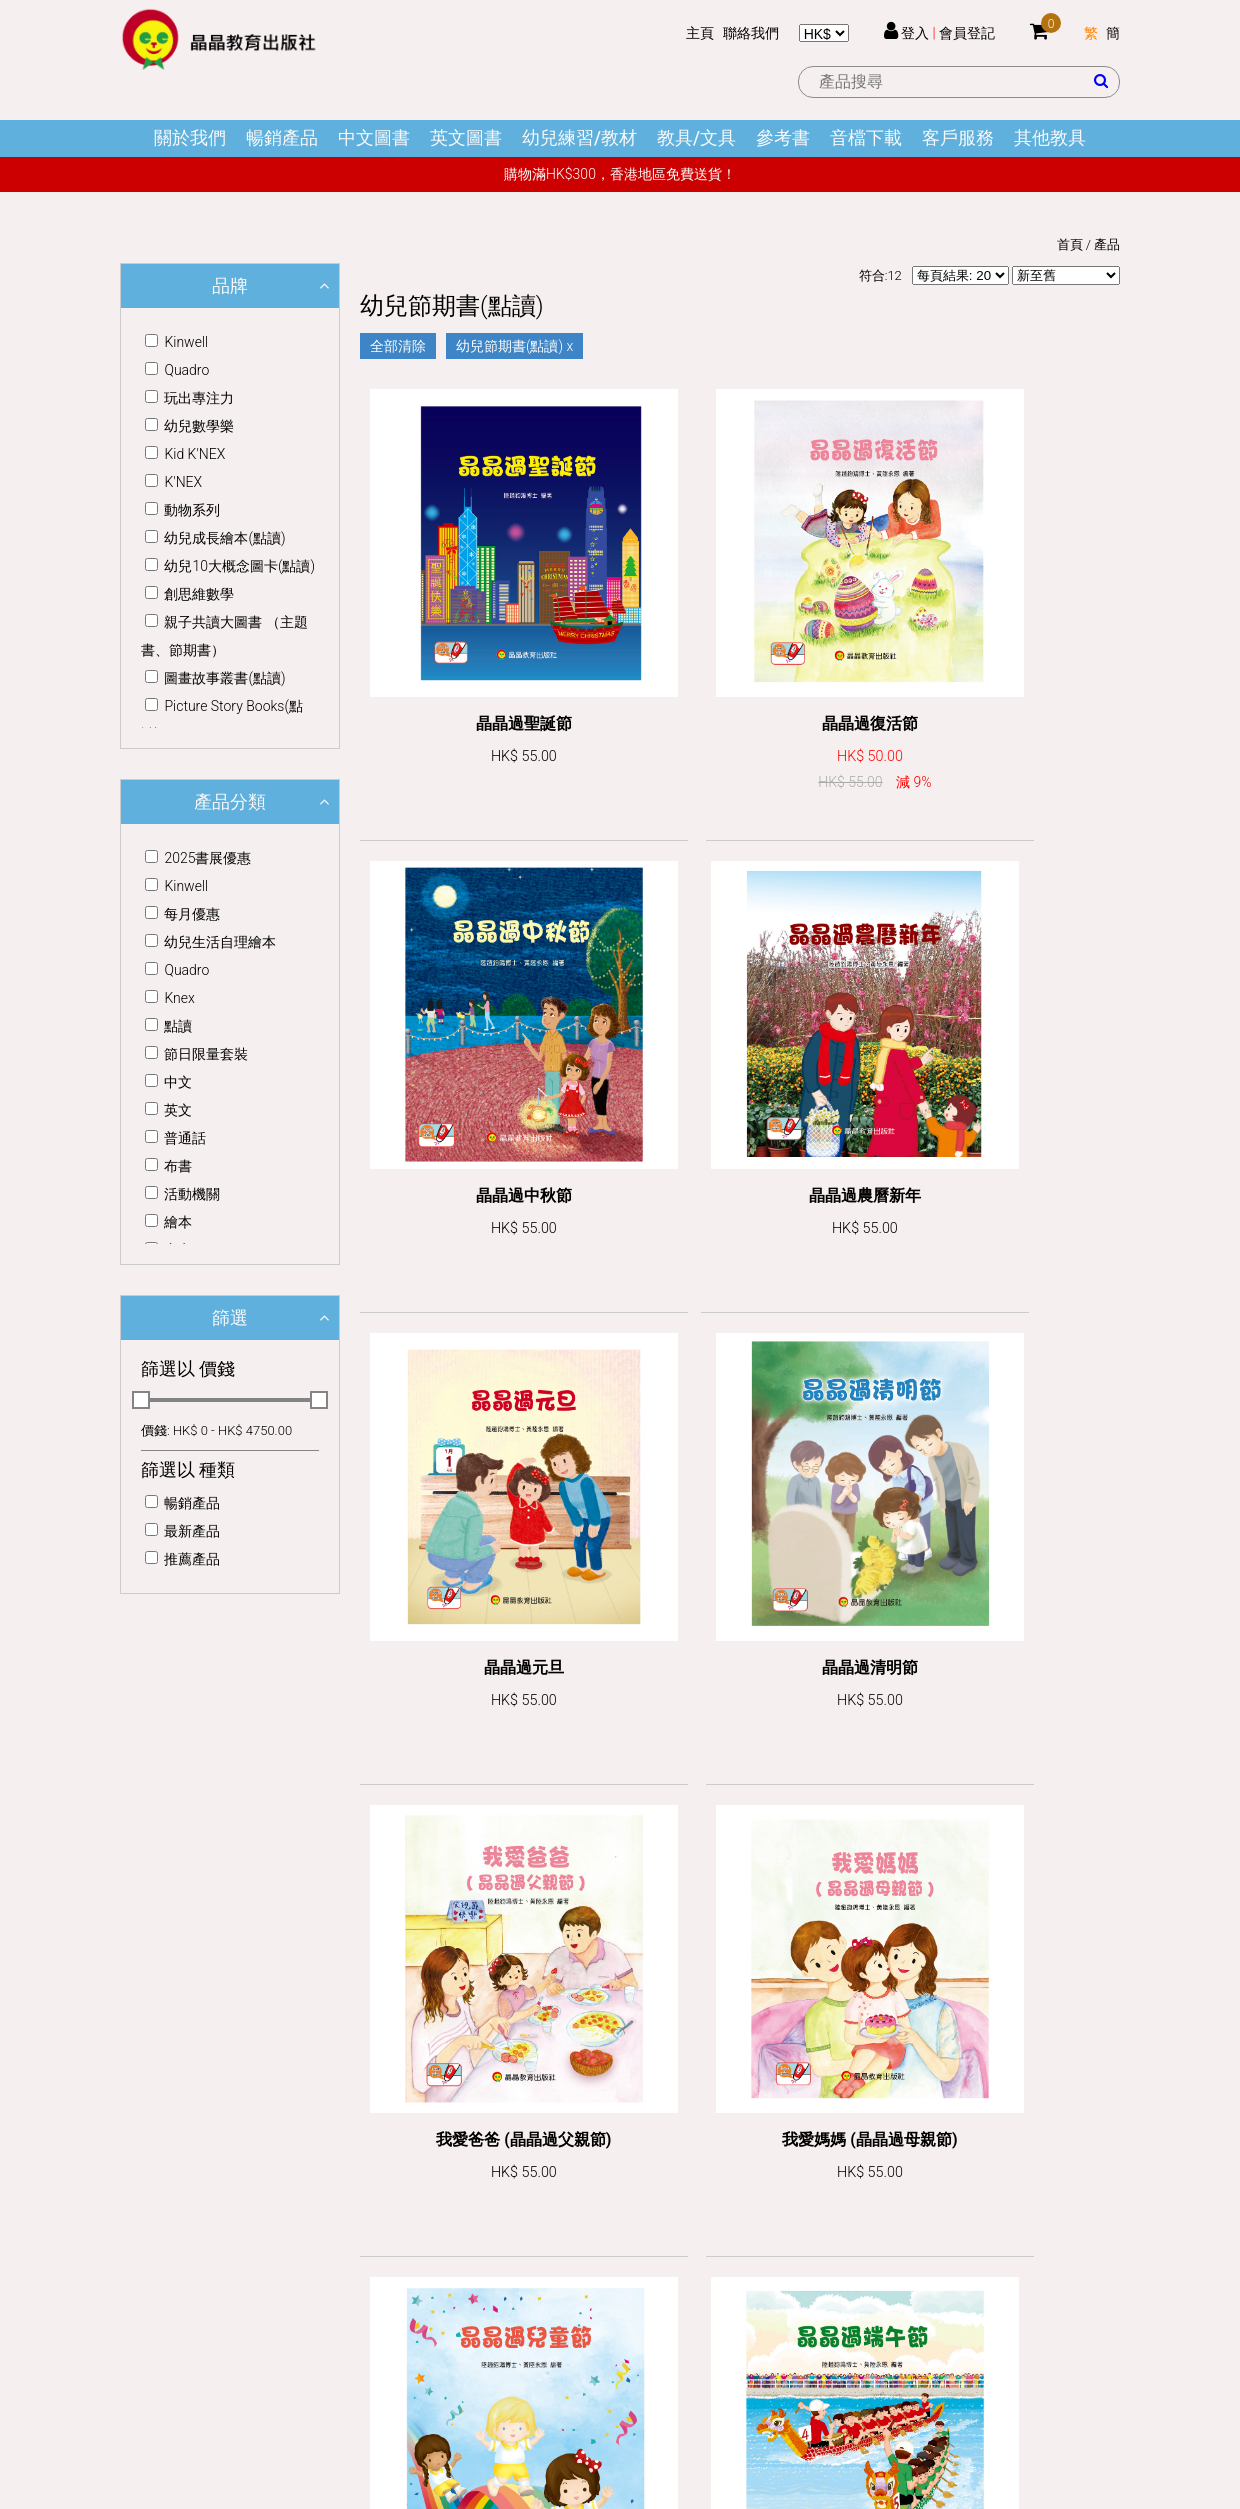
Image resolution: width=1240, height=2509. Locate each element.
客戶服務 (958, 137)
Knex (170, 998)
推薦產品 (182, 1559)
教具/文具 (696, 137)
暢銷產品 (282, 137)
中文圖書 (374, 137)
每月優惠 (182, 914)
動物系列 (182, 510)
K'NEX (173, 482)
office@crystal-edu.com (222, 2243)
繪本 (168, 1222)
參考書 (783, 137)
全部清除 (398, 346)
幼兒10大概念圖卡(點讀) (230, 566)
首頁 (1070, 244)
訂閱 (1070, 2152)
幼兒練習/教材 (579, 137)
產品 (1107, 244)
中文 (168, 1082)
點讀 (168, 1026)
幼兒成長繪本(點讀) (215, 538)
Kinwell (176, 342)
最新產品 (182, 1531)
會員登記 (967, 33)
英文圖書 (466, 137)
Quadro (177, 370)
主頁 (700, 33)
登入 (915, 33)
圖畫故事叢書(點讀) (215, 678)
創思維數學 (189, 594)
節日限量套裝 (196, 1054)
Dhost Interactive (655, 2394)
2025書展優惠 (198, 858)
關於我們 (190, 137)
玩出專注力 (189, 398)
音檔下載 (866, 137)
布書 (168, 1166)
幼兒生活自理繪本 (210, 942)
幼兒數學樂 (189, 426)
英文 (168, 1110)
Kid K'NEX (185, 454)
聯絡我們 (751, 33)
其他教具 (1050, 137)
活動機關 (182, 1194)
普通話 (175, 1138)
